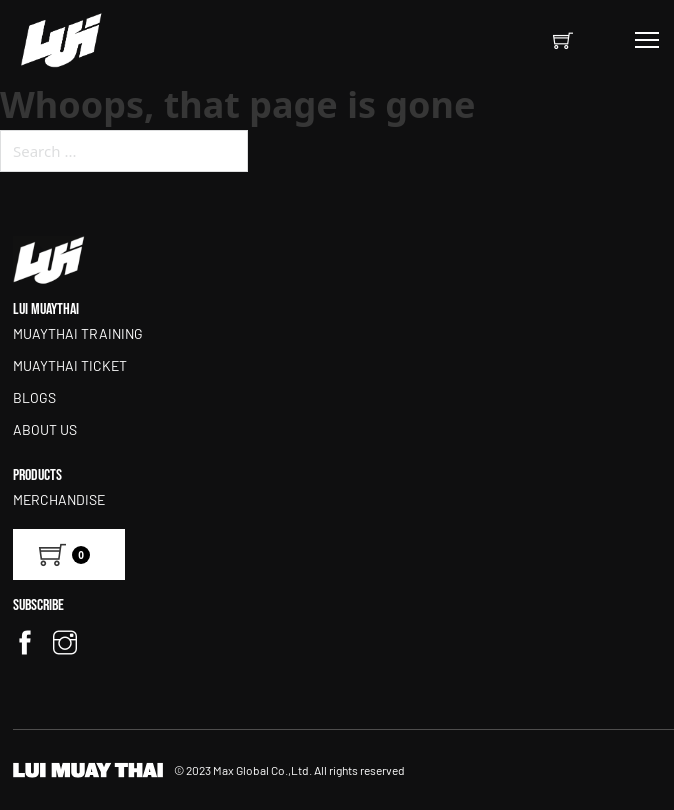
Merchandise (59, 499)
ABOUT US (45, 429)
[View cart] (69, 554)
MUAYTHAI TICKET (70, 365)
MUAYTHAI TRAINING (78, 333)
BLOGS (34, 397)
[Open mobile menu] (647, 40)
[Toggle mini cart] (563, 40)
